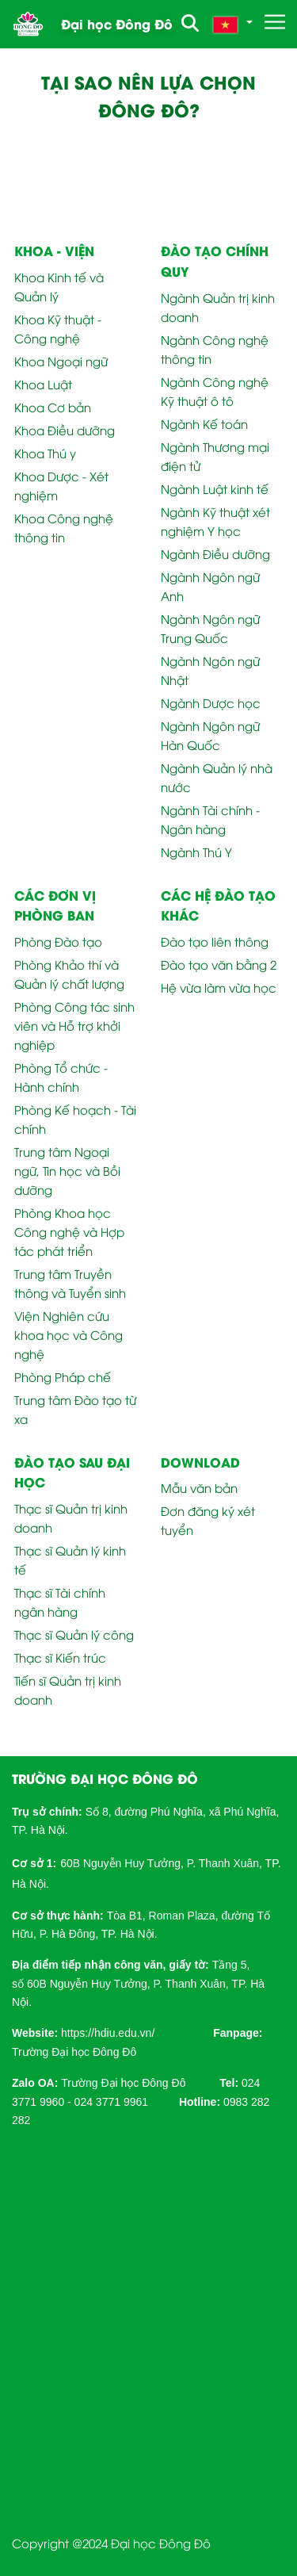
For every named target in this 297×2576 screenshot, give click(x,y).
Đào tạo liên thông (214, 941)
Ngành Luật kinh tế (214, 488)
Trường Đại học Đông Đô (74, 2052)
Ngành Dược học (211, 702)
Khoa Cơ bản (52, 407)
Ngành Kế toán (204, 423)
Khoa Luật (43, 384)
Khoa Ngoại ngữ (61, 361)
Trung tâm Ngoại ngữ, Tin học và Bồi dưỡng (67, 1170)
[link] (107, 2031)
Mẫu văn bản (199, 1487)
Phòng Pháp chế (62, 1376)
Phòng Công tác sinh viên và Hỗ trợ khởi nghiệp (74, 1025)
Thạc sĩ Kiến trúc (60, 1657)
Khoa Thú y (45, 453)
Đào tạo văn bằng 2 (218, 964)
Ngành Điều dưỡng (215, 553)
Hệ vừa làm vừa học (218, 987)
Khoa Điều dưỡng (64, 430)
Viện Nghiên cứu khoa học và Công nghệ (68, 1334)
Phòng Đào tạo (58, 941)
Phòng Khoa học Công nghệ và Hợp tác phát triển (69, 1231)
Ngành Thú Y (196, 851)
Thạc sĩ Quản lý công (74, 1634)
